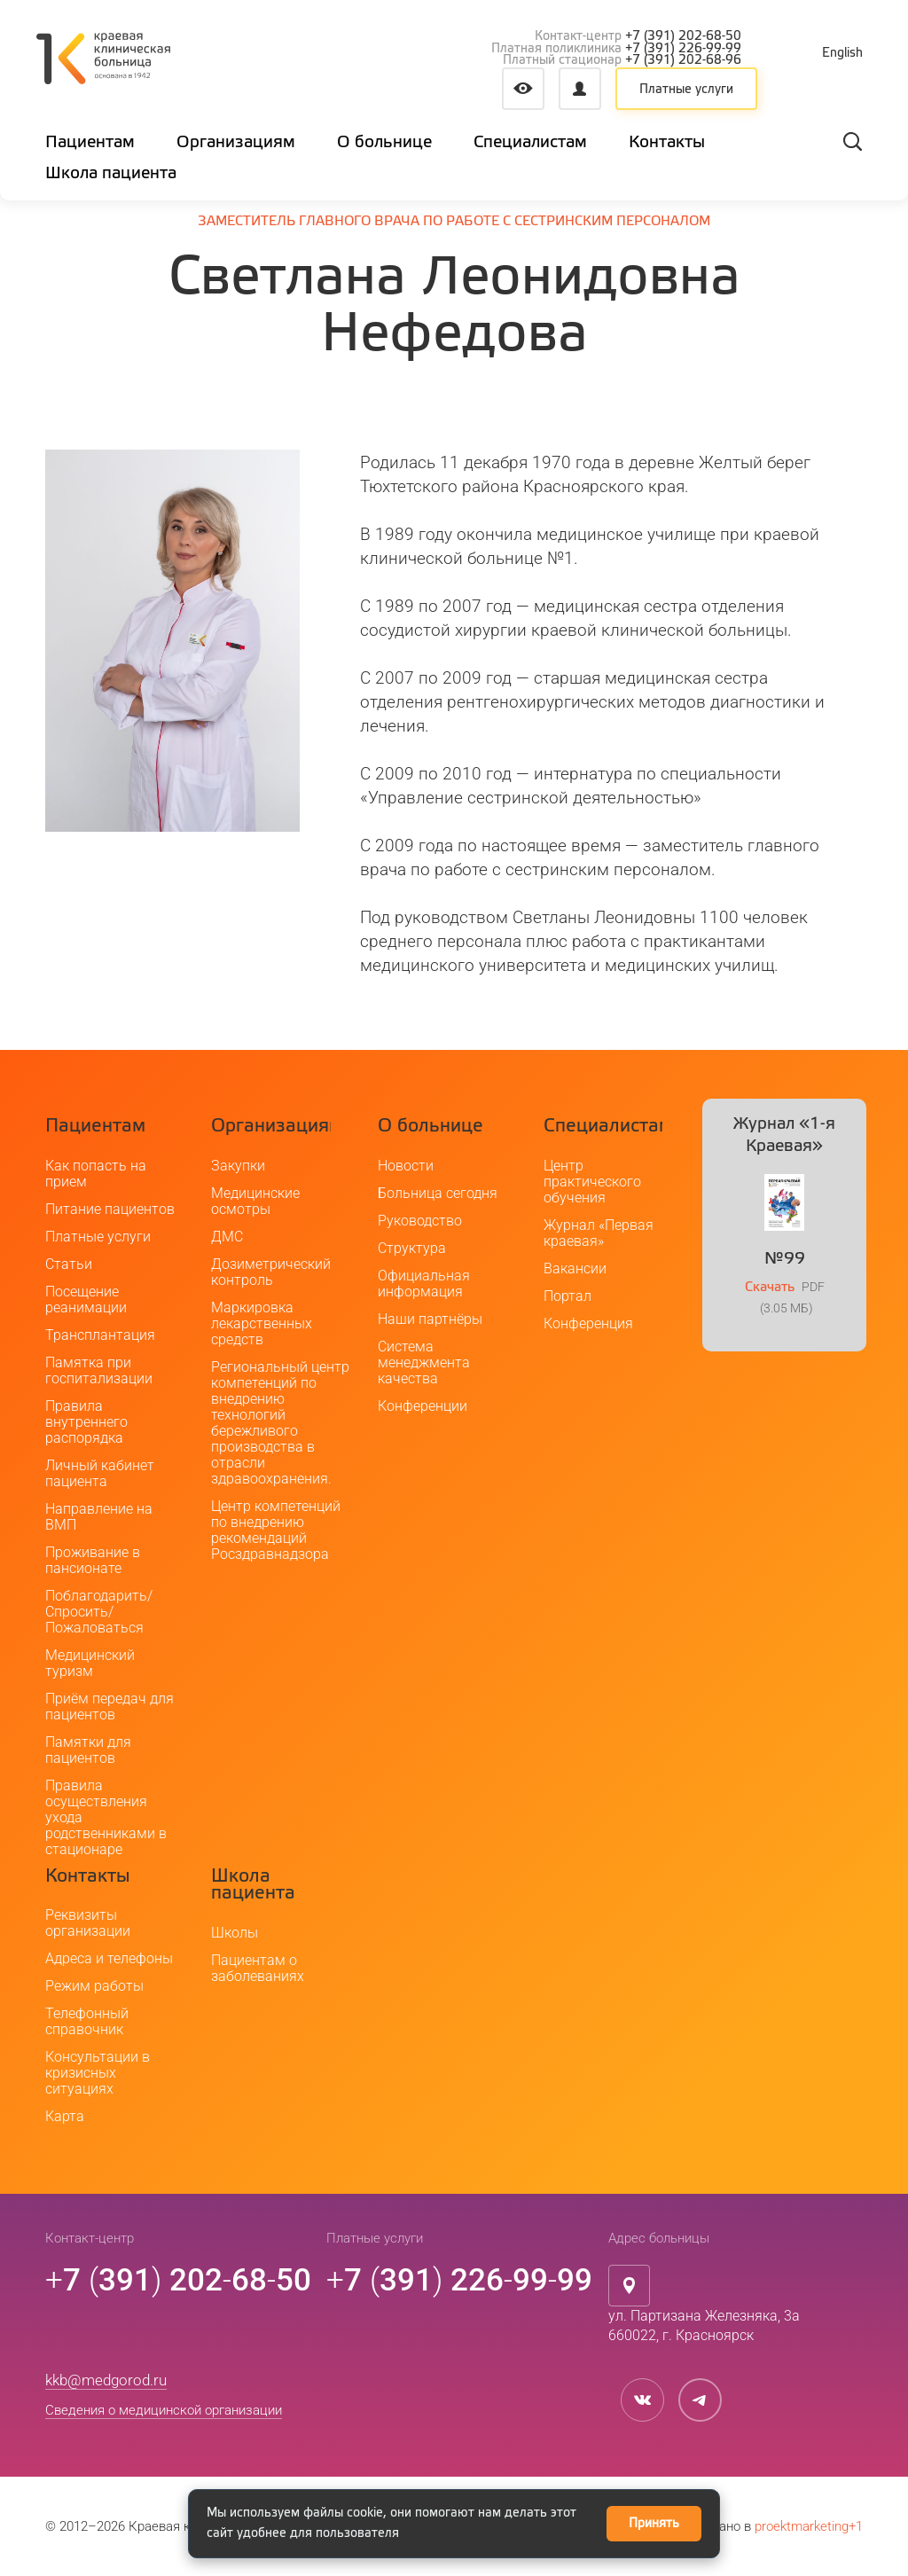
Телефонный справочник (87, 2021)
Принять (654, 2523)
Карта (64, 2116)
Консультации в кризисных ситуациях (97, 2072)
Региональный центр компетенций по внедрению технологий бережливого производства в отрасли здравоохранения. (280, 1422)
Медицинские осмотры (255, 1201)
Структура (412, 1248)
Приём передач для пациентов (109, 1706)
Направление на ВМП (99, 1516)
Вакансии (575, 1268)
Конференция (588, 1323)
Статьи (68, 1264)
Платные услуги (686, 89)
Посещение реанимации (86, 1299)
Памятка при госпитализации (99, 1370)
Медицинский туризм (90, 1663)
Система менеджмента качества (424, 1362)
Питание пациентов (110, 1209)
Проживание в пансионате (92, 1560)
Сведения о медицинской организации (163, 2410)
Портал (567, 1296)
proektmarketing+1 (809, 2526)
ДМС (227, 1236)
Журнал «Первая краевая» (599, 1233)
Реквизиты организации (87, 1923)
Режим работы (94, 1985)
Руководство (420, 1220)
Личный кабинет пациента (99, 1473)
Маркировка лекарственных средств (261, 1323)
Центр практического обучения (592, 1181)
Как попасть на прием (95, 1173)
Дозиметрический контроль (271, 1272)
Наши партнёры (430, 1319)
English (842, 53)
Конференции (422, 1406)
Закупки (238, 1165)
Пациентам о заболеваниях (257, 1968)
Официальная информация (424, 1283)
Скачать (769, 1287)
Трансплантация (100, 1335)
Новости (406, 1165)
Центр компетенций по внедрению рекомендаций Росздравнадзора (275, 1530)
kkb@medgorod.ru (106, 2380)
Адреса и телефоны (109, 1958)
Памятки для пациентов (88, 1750)
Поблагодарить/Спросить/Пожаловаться (99, 1611)
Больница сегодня (437, 1193)
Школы (234, 1932)
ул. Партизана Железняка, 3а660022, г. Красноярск (704, 2326)
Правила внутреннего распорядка (86, 1422)
